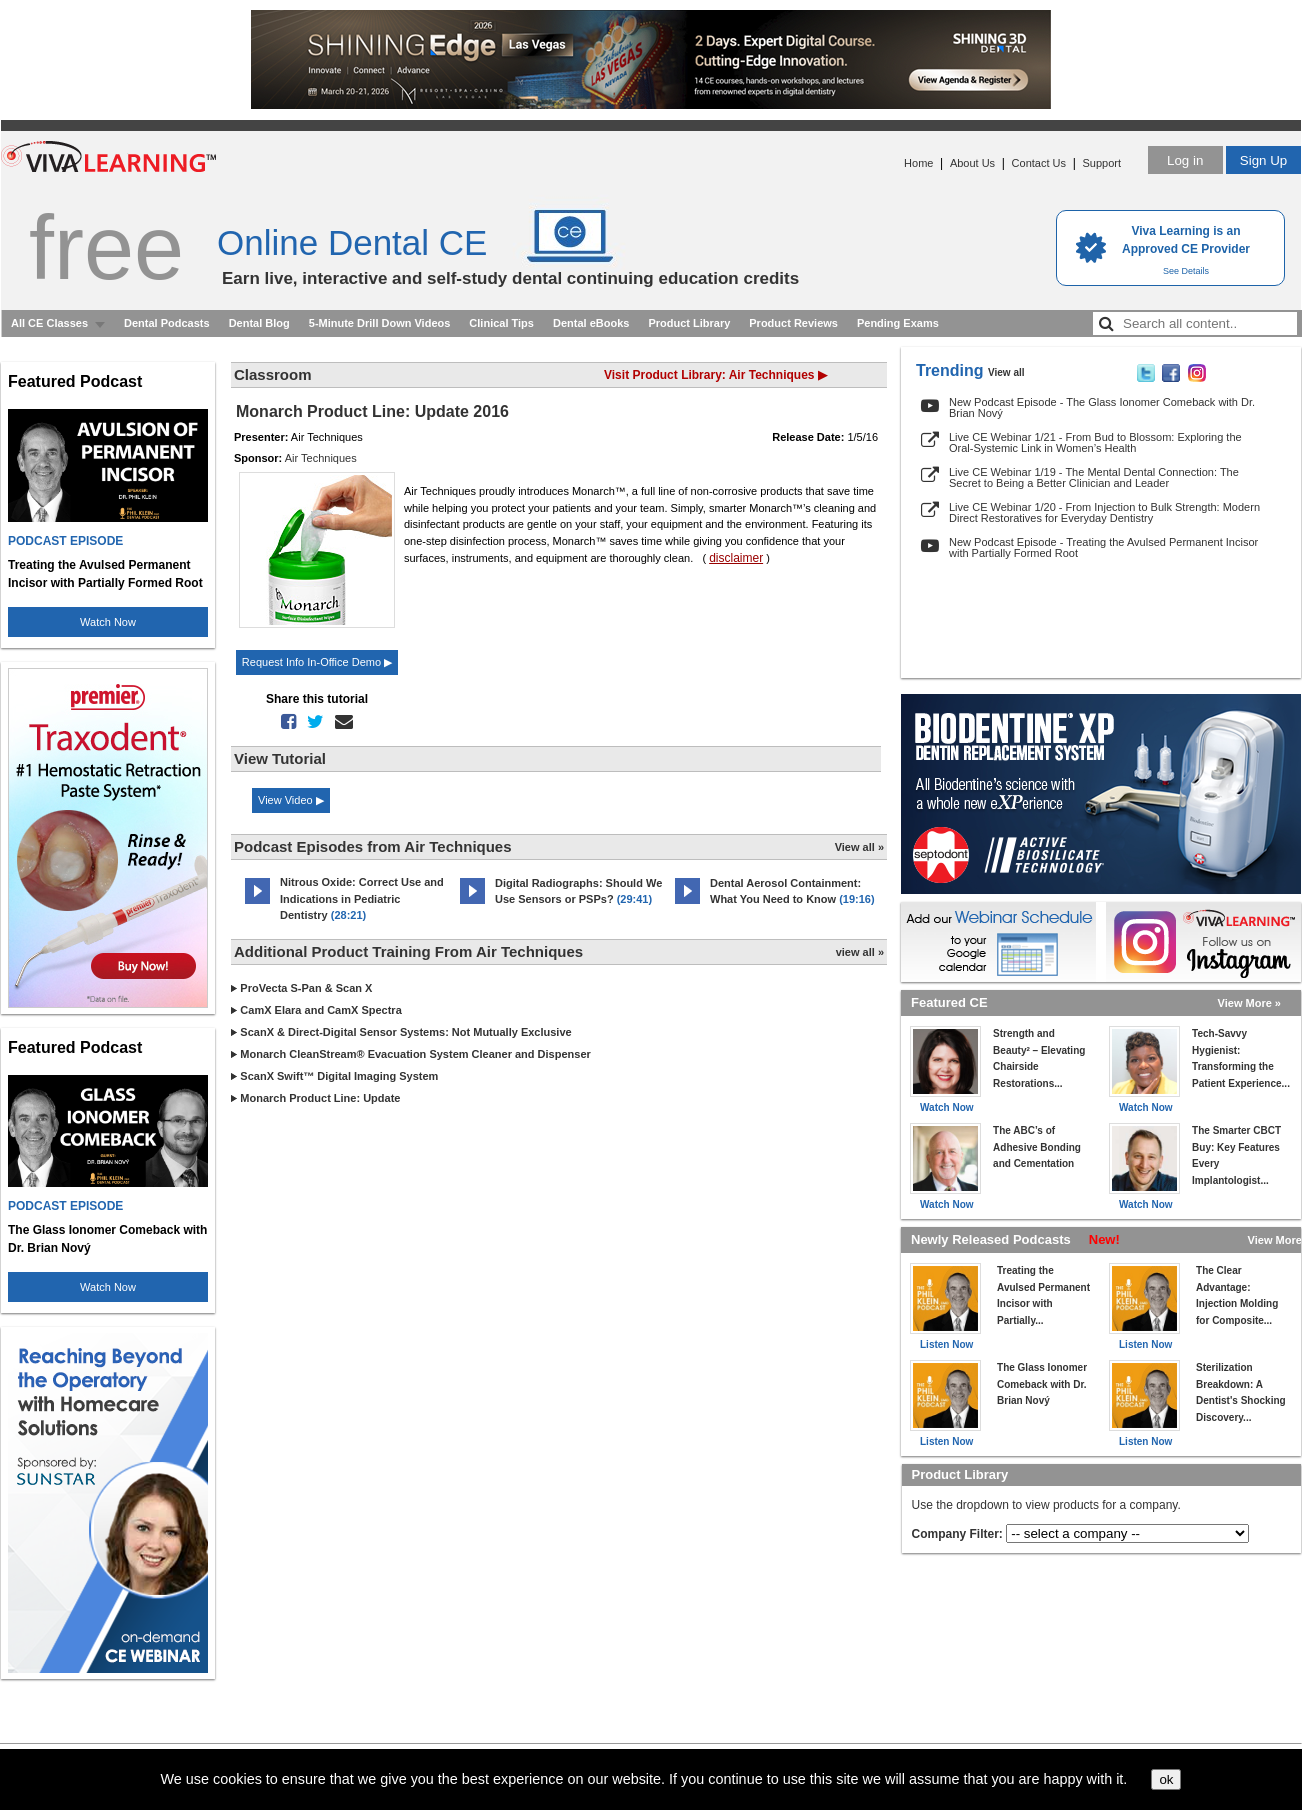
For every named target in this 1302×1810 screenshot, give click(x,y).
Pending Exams (898, 323)
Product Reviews (793, 323)
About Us (972, 163)
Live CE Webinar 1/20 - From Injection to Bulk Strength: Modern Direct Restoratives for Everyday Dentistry (1104, 512)
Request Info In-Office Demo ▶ (317, 662)
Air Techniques (321, 458)
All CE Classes (49, 323)
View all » (859, 847)
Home (918, 163)
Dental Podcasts (167, 323)
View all (1006, 372)
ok (1166, 1779)
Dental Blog (259, 323)
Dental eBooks (591, 323)
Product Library (689, 323)
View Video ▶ (291, 800)
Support (1101, 163)
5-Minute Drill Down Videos (380, 323)
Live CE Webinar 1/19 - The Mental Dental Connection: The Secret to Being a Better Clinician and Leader (1094, 477)
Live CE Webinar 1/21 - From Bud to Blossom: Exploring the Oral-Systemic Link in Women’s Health (1095, 442)
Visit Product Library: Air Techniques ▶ (715, 375)
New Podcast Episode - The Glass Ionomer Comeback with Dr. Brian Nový (1102, 407)
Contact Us (1039, 163)
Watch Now (108, 622)
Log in (1185, 160)
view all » (860, 952)
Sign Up (1263, 160)
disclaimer (736, 558)
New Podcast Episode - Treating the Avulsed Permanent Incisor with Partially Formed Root (1103, 547)
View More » (1249, 1003)
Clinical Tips (501, 323)
